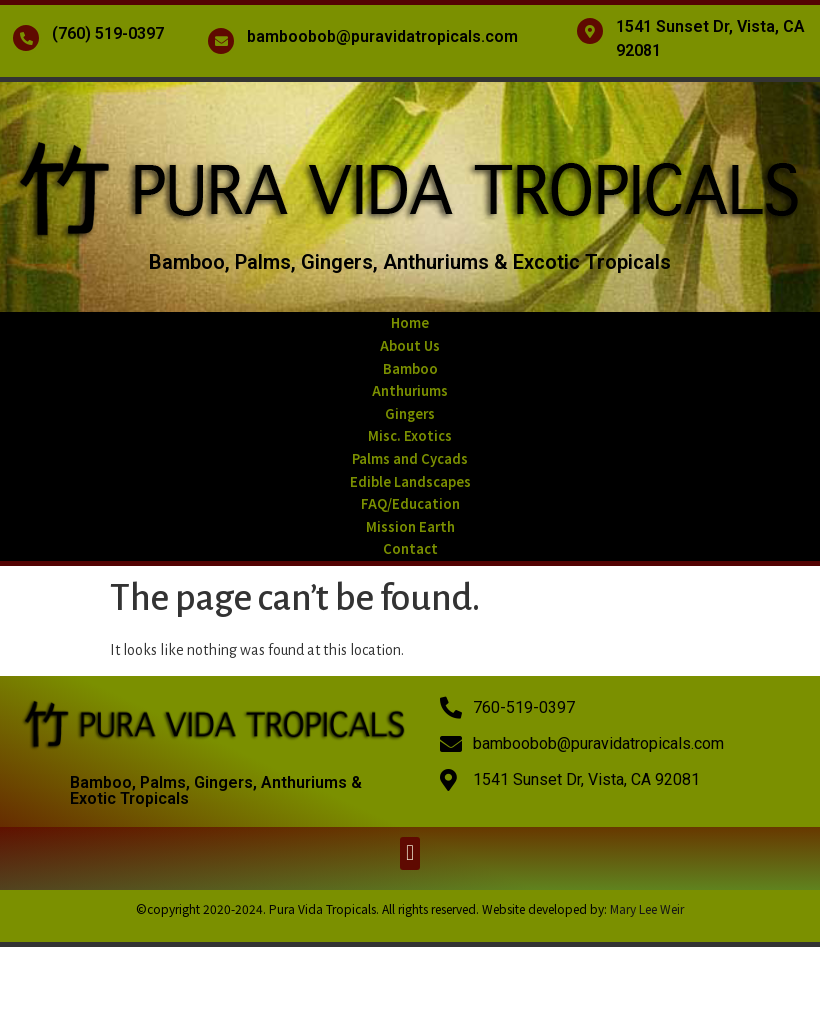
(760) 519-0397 (108, 33)
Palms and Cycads (410, 458)
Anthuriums (410, 390)
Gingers (410, 413)
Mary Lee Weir (647, 908)
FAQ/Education (410, 503)
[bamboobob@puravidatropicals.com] (221, 41)
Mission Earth (410, 526)
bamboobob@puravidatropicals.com (382, 36)
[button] (409, 853)
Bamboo (410, 368)
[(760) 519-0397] (26, 38)
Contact (410, 548)
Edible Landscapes (410, 481)
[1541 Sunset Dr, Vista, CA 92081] (590, 31)
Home (410, 322)
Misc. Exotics (410, 435)
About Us (410, 345)
